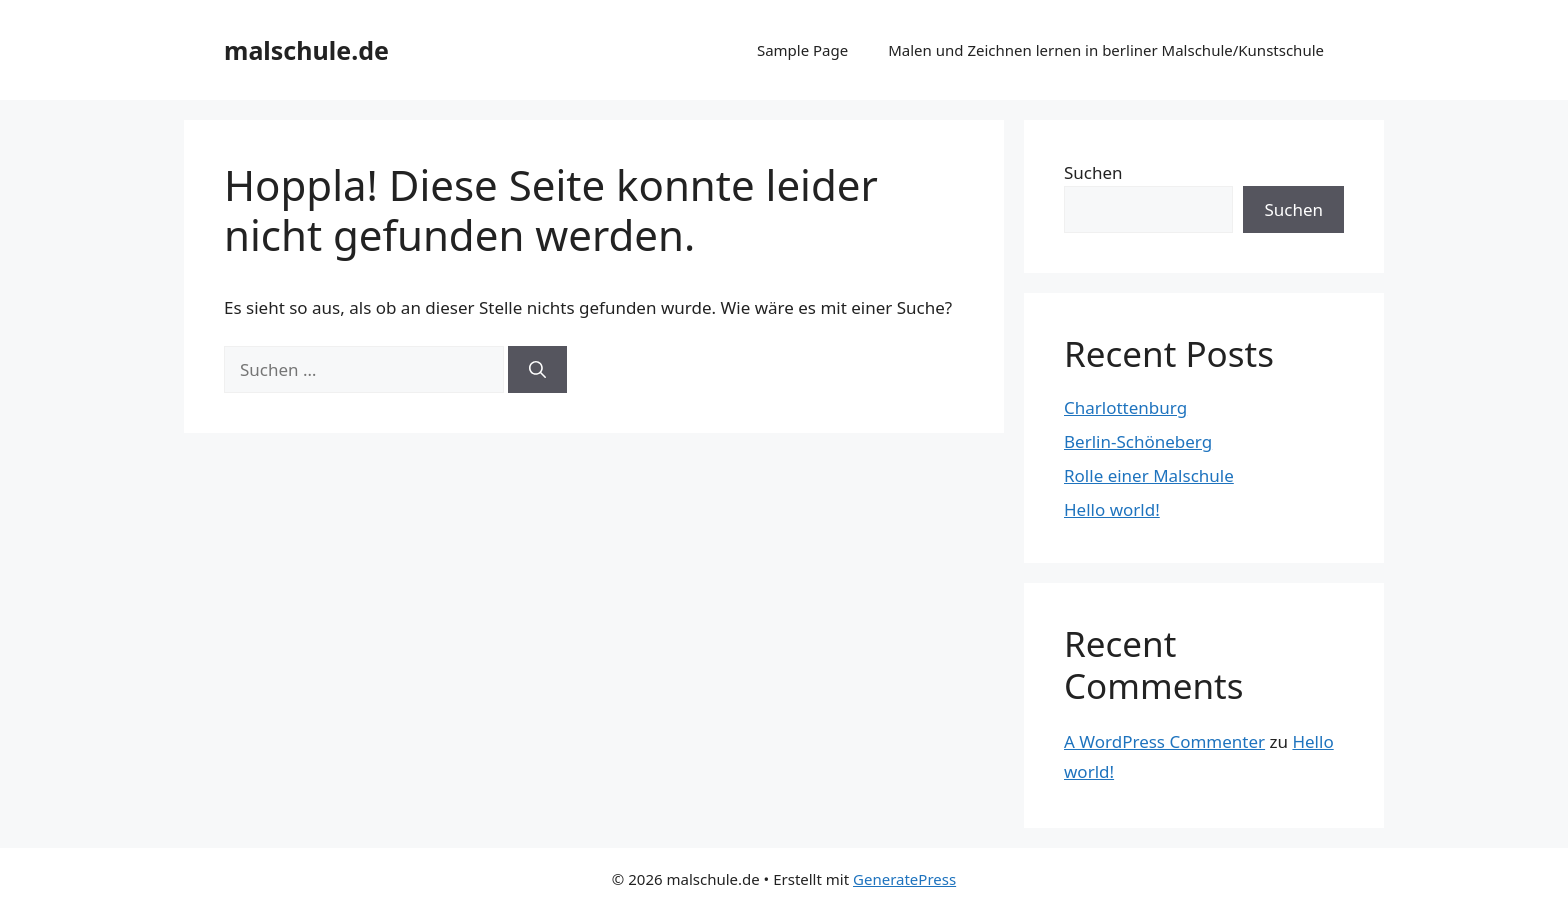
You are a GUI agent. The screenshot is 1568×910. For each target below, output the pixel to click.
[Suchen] (537, 370)
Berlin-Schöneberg (1138, 441)
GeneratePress (904, 879)
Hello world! (1112, 509)
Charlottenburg (1125, 407)
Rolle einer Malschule (1149, 475)
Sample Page (802, 50)
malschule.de (306, 50)
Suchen (1093, 172)
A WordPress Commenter (1164, 741)
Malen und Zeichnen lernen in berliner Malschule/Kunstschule (1106, 50)
